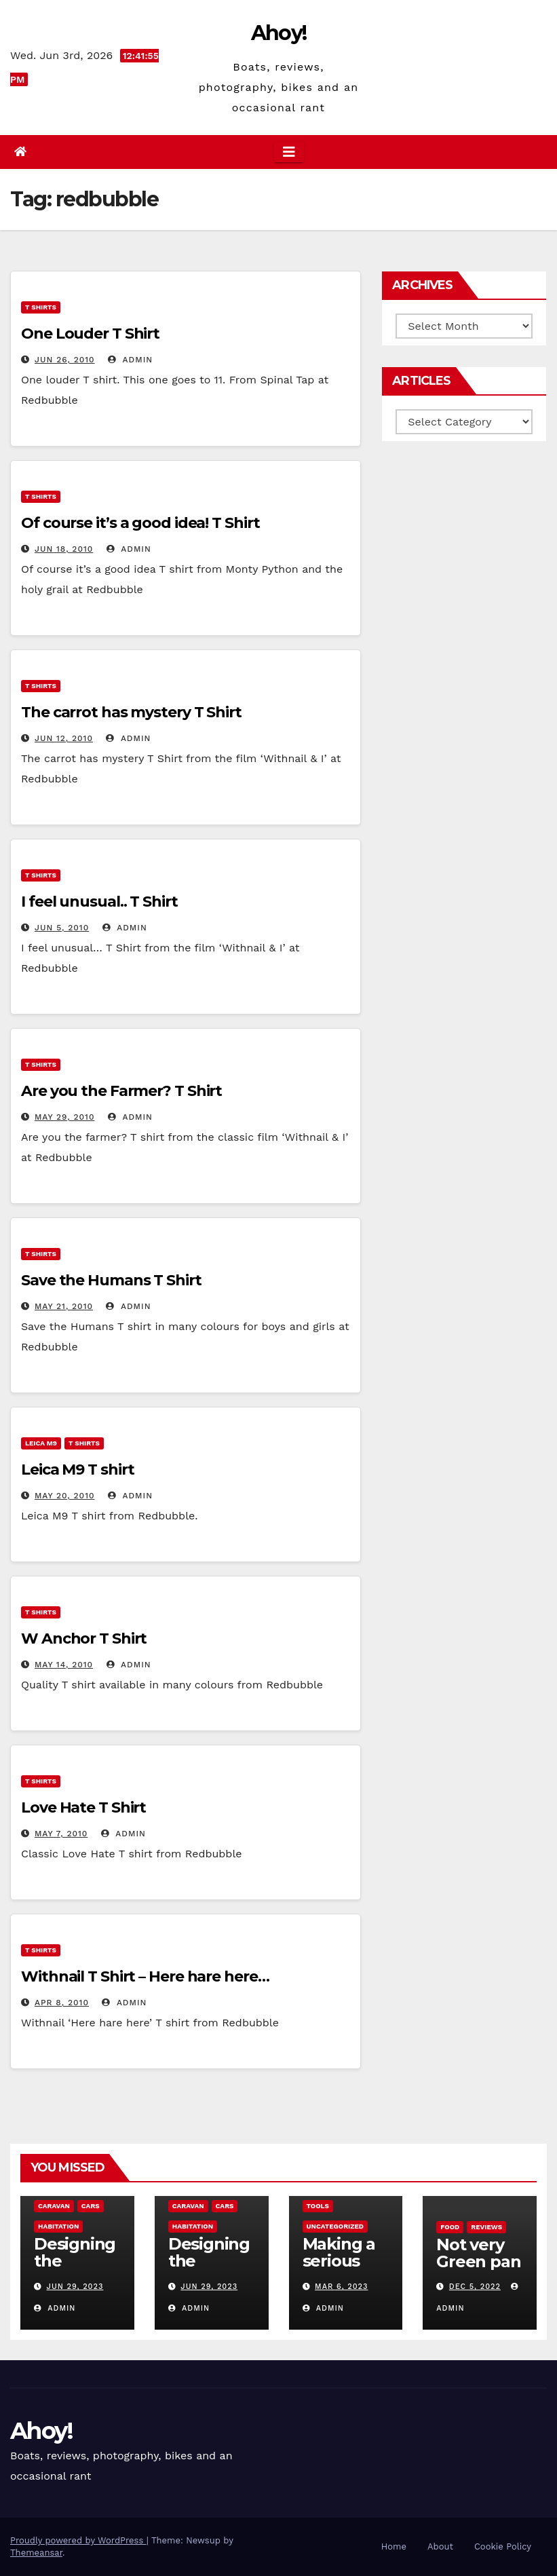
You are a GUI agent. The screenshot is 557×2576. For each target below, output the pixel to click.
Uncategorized (335, 2226)
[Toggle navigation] (289, 152)
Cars (90, 2206)
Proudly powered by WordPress (78, 2540)
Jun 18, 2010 (64, 549)
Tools (318, 2206)
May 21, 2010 (64, 1306)
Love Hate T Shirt (83, 1807)
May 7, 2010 (61, 1833)
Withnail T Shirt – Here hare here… (145, 1976)
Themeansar (36, 2552)
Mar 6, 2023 (341, 2286)
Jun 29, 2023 (75, 2286)
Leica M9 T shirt (77, 1469)
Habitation (58, 2226)
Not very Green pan (478, 2253)
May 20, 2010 (65, 1495)
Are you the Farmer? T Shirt (121, 1091)
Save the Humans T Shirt (111, 1280)
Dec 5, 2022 (475, 2286)
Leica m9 (41, 1443)
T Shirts (40, 307)
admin (130, 359)
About (440, 2546)
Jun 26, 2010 (65, 359)
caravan (54, 2206)
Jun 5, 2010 (62, 927)
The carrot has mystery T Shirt (131, 712)
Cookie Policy (502, 2546)
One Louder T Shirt (90, 333)
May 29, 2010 (65, 1117)
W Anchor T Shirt (84, 1638)
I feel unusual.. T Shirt (99, 901)
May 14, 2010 (64, 1664)
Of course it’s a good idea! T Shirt (140, 523)
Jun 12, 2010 (64, 738)
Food (449, 2227)
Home (393, 2546)
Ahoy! (279, 32)
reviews (486, 2227)
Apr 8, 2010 (62, 2002)
